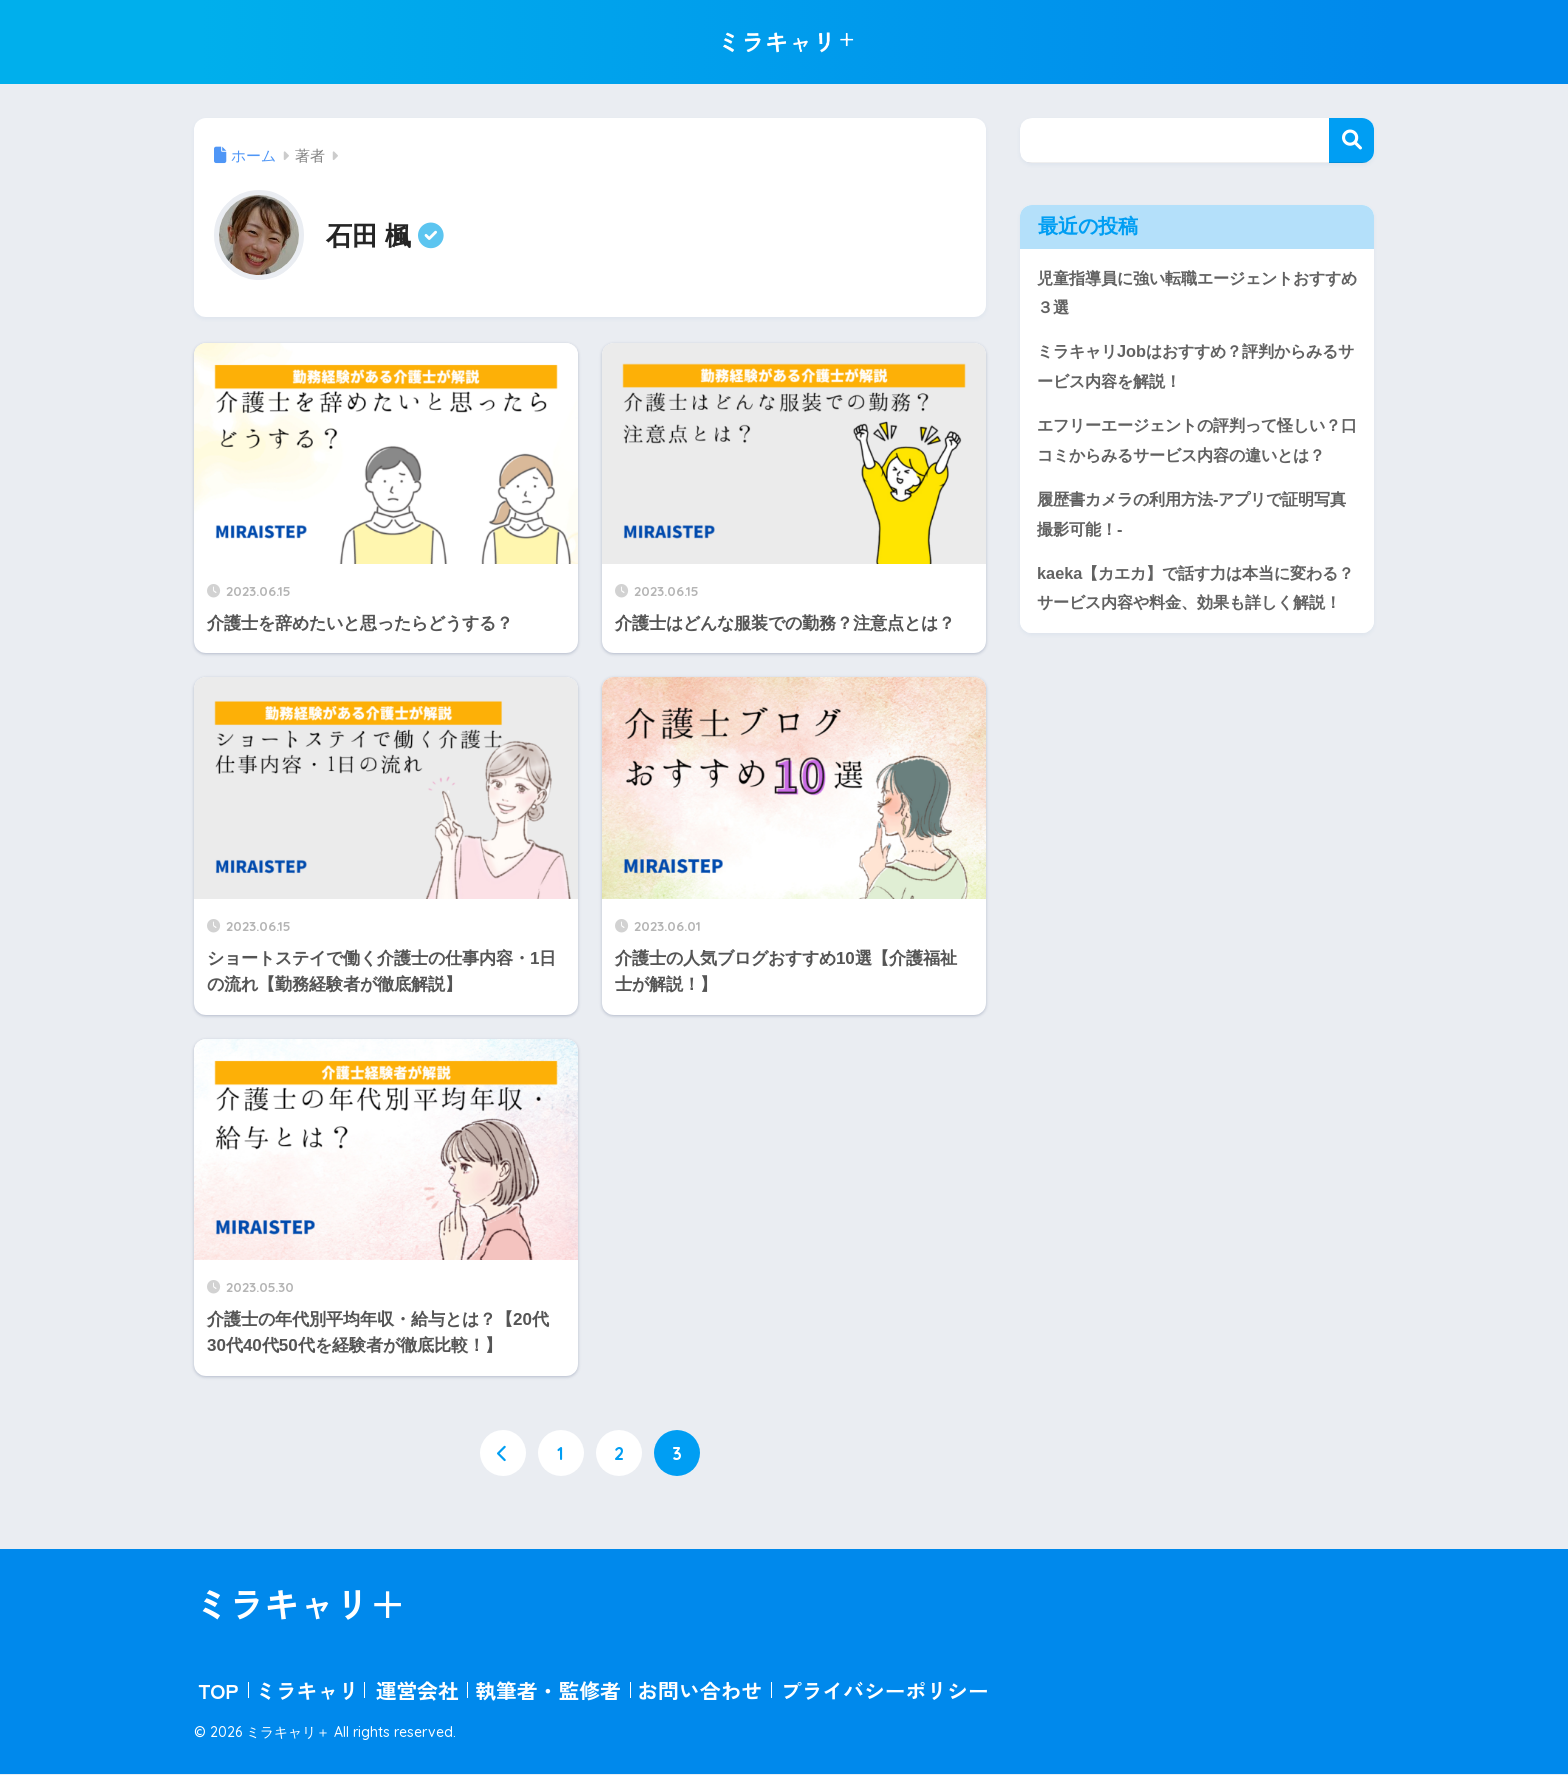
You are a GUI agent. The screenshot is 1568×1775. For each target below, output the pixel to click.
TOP (218, 1691)
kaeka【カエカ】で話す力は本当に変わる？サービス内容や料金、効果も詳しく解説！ (1190, 641)
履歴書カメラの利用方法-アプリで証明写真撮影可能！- (1193, 551)
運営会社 (417, 1691)
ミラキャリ (307, 1691)
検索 (1351, 140)
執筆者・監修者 (548, 1691)
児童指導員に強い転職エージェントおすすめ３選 (1190, 294)
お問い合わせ (699, 1691)
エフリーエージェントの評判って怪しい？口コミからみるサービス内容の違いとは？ (1190, 459)
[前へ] (503, 1454)
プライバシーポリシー (885, 1691)
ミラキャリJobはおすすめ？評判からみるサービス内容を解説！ (1196, 369)
